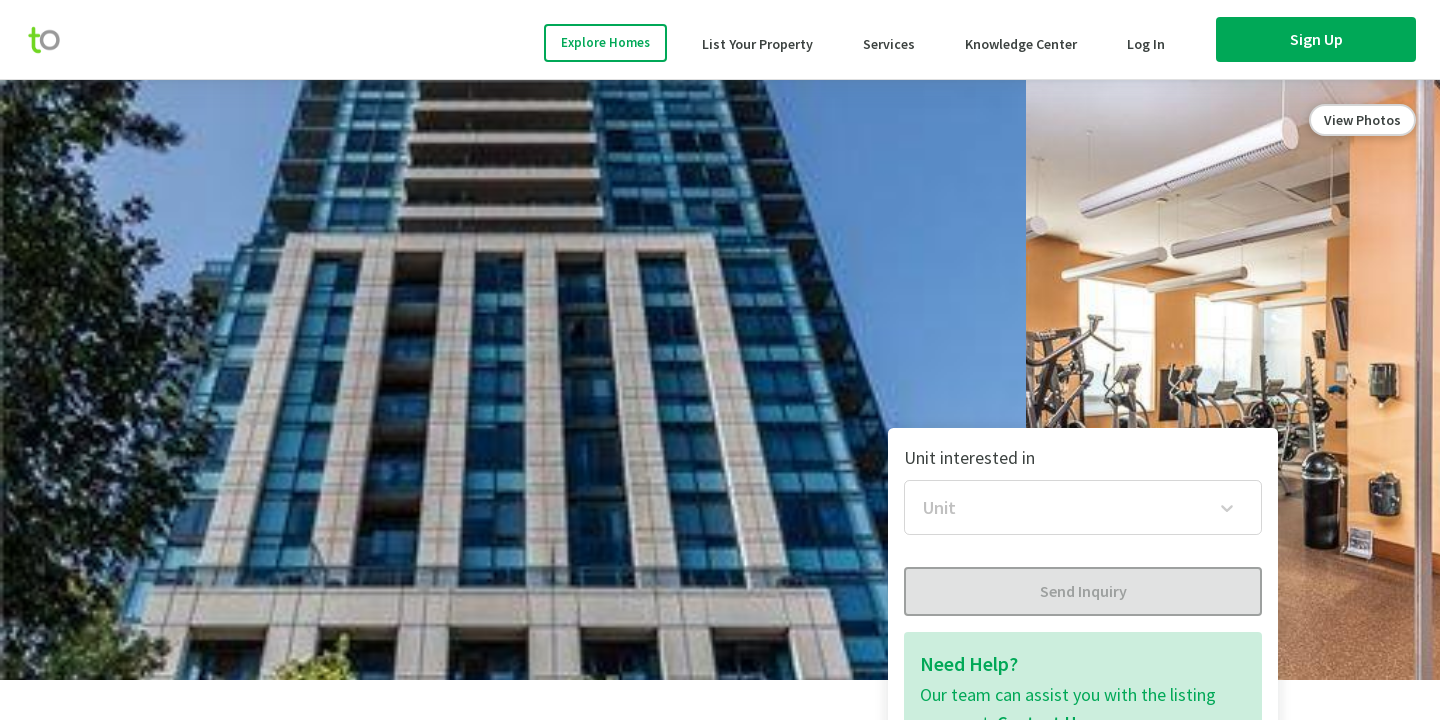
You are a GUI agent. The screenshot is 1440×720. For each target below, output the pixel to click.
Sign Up (1316, 39)
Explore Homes (605, 42)
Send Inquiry (1083, 591)
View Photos (1362, 120)
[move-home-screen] (54, 40)
